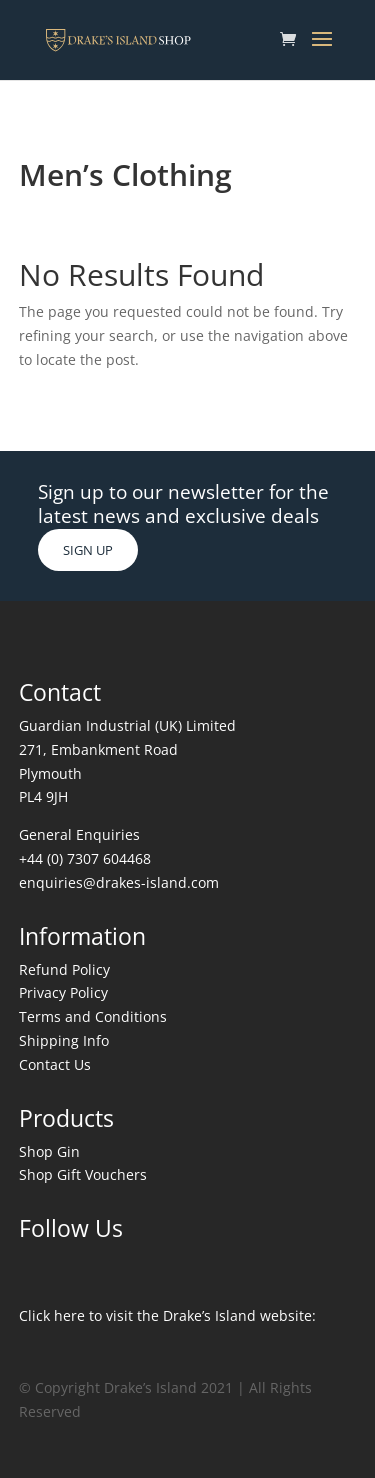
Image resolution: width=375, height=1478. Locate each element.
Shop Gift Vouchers (83, 1174)
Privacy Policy (63, 992)
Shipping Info (64, 1040)
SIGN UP (88, 550)
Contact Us (55, 1064)
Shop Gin (49, 1151)
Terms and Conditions (93, 1016)
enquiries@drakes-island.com (119, 882)
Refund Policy (64, 969)
